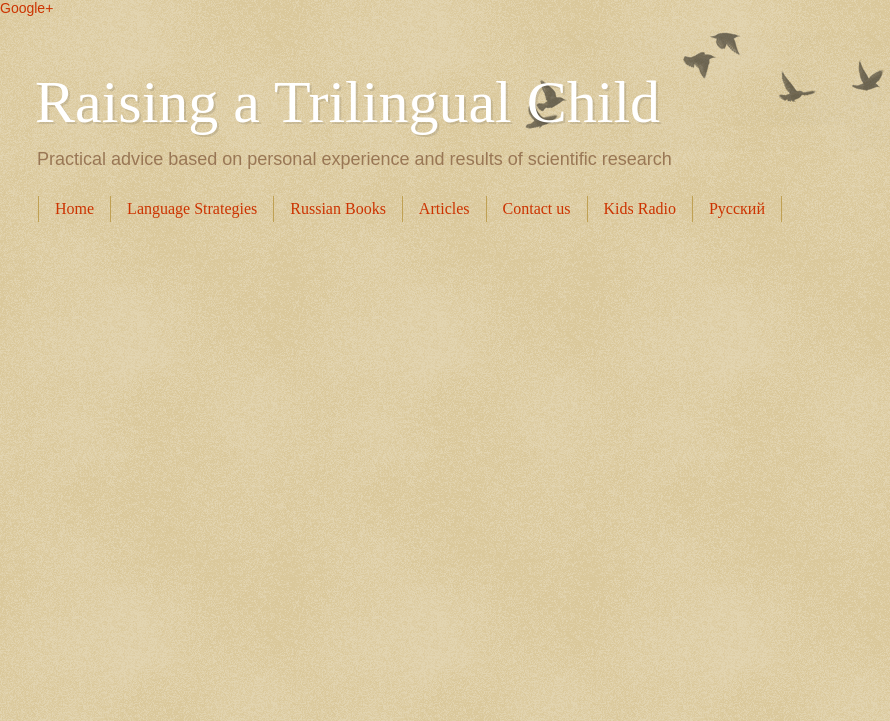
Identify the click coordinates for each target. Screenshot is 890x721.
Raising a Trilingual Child (347, 102)
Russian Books (338, 208)
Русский (737, 208)
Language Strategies (192, 208)
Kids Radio (640, 208)
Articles (444, 208)
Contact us (537, 208)
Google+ (26, 8)
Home (74, 208)
